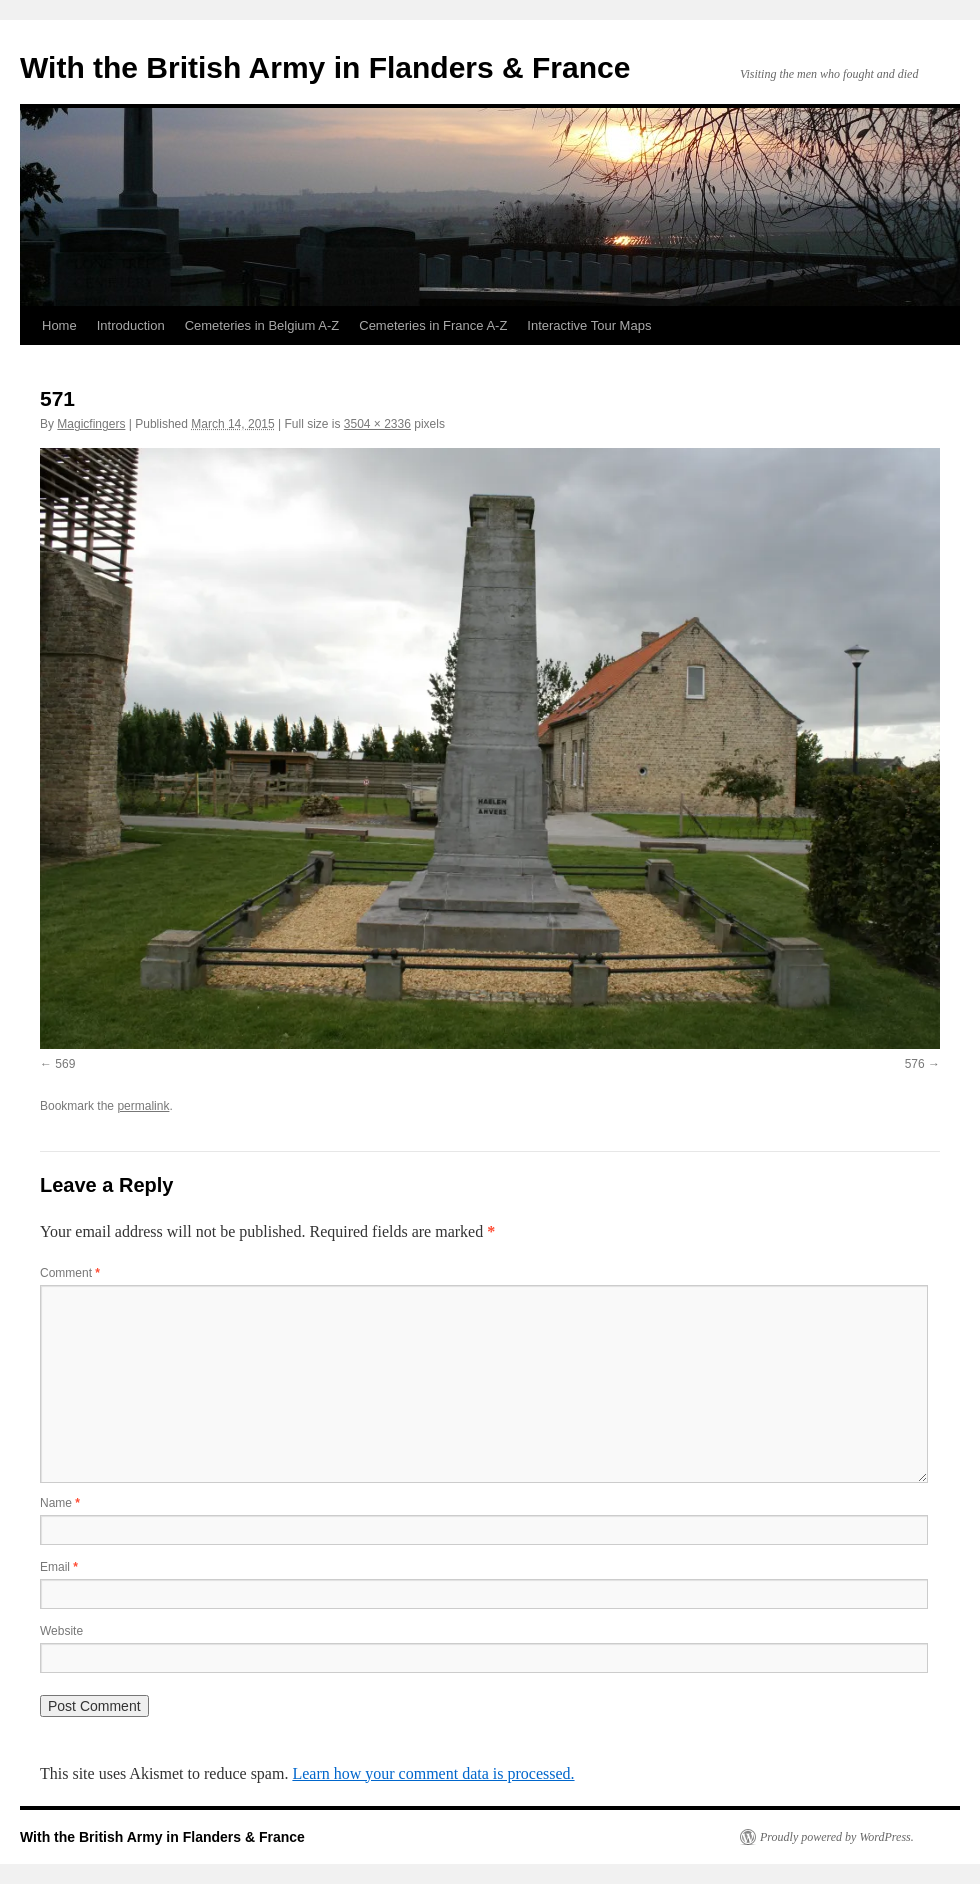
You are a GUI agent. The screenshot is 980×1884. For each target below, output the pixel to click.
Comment (70, 1273)
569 (65, 1064)
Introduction (131, 325)
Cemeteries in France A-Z (433, 325)
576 (915, 1064)
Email (59, 1567)
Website (61, 1631)
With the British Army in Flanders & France (325, 67)
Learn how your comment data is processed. (433, 1773)
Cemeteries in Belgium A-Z (262, 325)
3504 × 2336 (377, 424)
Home (59, 325)
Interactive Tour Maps (589, 325)
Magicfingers (91, 424)
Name (60, 1503)
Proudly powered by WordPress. (837, 1837)
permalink (143, 1106)
